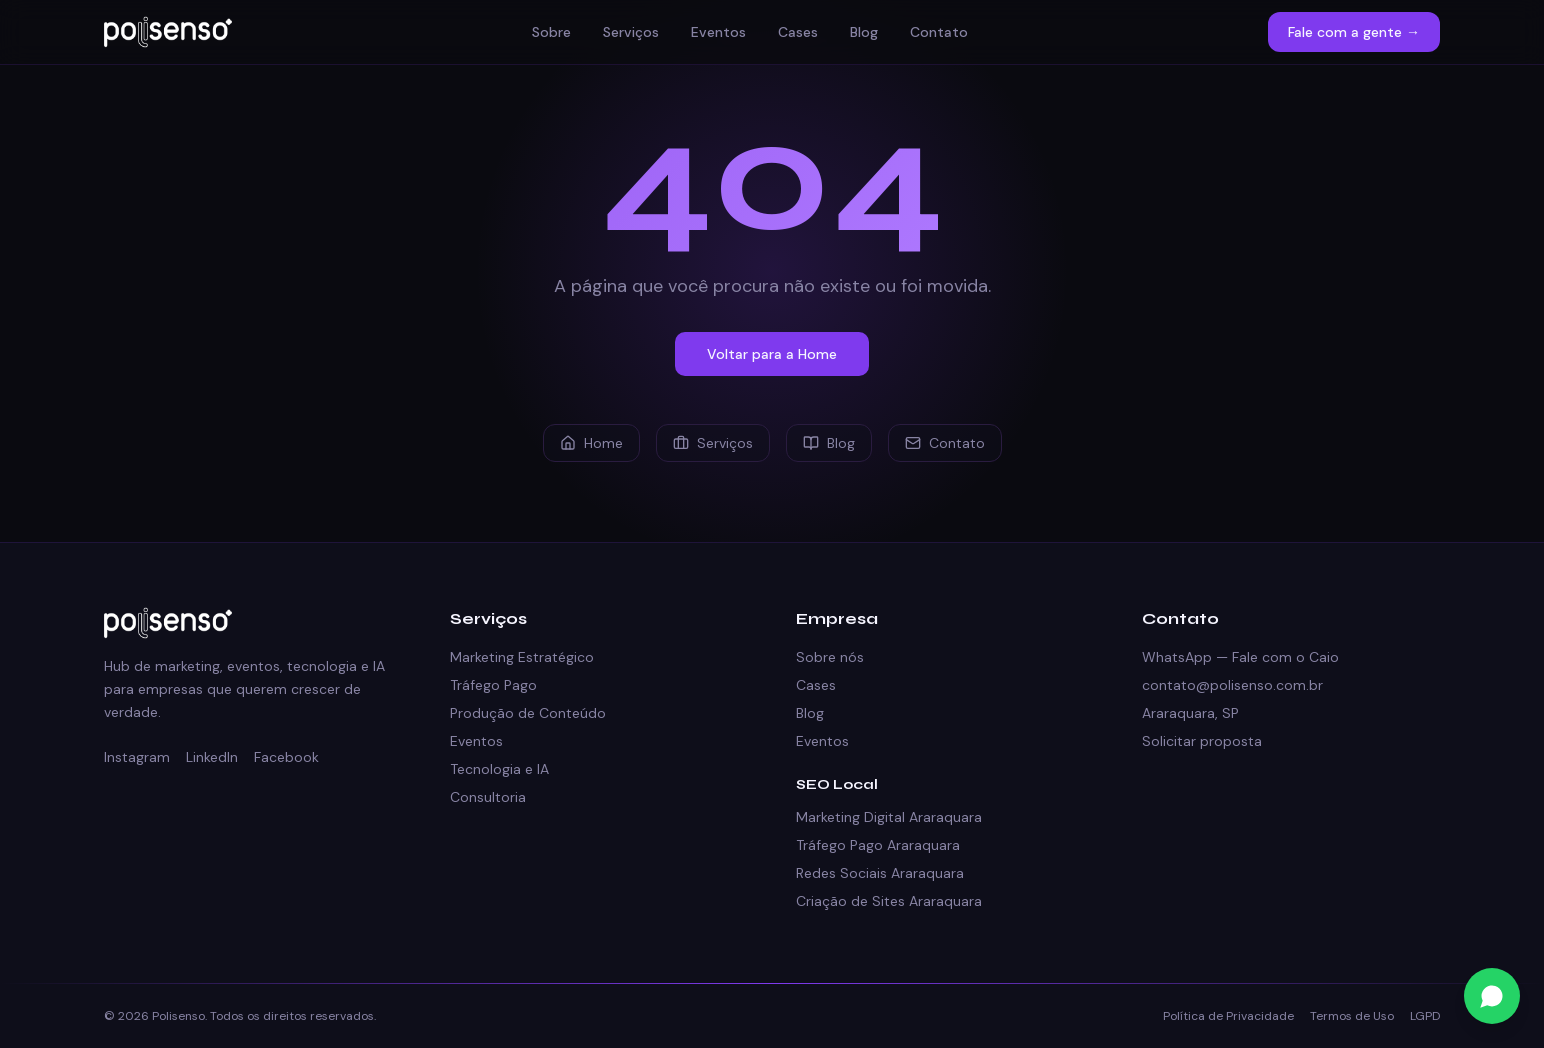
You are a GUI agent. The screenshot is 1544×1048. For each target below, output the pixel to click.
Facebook (286, 757)
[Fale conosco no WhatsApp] (1492, 996)
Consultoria (488, 797)
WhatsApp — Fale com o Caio (1240, 657)
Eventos (718, 32)
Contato (939, 32)
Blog (864, 32)
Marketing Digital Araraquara (889, 817)
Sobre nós (830, 657)
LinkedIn (212, 757)
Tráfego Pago (493, 685)
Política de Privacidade (1228, 1016)
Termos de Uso (1352, 1016)
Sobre (551, 32)
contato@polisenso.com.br (1232, 685)
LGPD (1425, 1016)
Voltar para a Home (772, 354)
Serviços (631, 32)
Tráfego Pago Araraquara (878, 845)
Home (591, 443)
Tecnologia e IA (499, 769)
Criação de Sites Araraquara (889, 901)
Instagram (137, 757)
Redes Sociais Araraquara (880, 873)
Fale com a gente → (1354, 32)
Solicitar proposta (1202, 741)
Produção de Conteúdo (528, 713)
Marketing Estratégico (522, 657)
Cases (798, 32)
